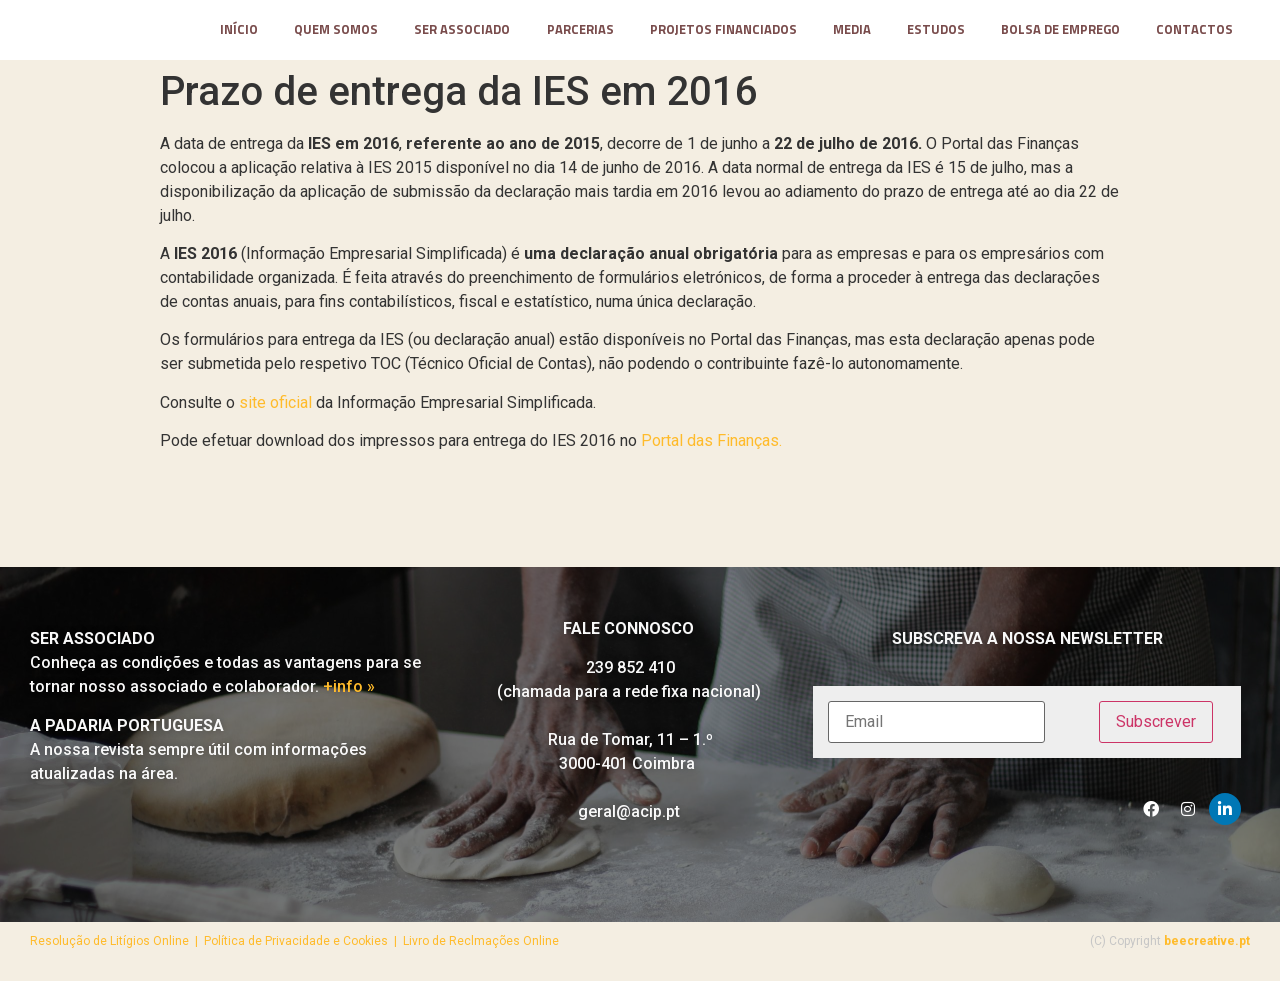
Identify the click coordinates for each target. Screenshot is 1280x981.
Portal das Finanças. (711, 447)
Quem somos (336, 33)
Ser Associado (462, 33)
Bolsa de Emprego (1060, 33)
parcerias (580, 33)
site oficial (275, 409)
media (852, 33)
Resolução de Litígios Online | (117, 948)
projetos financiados (723, 33)
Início (239, 33)
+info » (349, 694)
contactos (1194, 33)
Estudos (936, 33)
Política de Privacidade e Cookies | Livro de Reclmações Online (381, 948)
